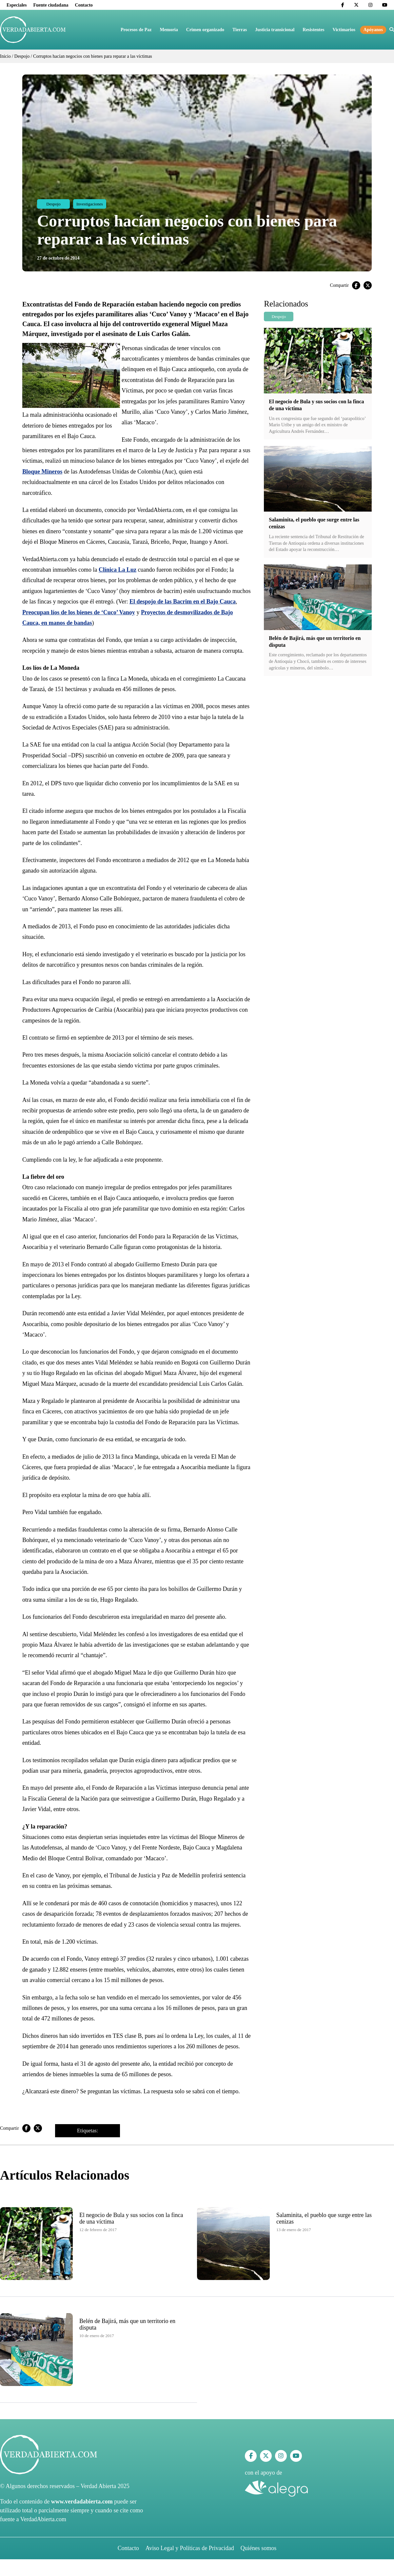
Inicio (5, 56)
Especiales (17, 5)
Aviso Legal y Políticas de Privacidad (190, 2548)
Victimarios (343, 29)
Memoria (169, 29)
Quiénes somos (259, 2548)
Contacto (83, 5)
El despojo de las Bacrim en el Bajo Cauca (182, 601)
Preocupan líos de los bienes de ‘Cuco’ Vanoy (78, 612)
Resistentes (313, 29)
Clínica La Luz (117, 569)
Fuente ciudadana (50, 5)
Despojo (22, 56)
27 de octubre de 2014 (58, 258)
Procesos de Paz (136, 29)
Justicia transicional (274, 29)
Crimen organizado (205, 29)
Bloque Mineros (42, 471)
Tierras (239, 29)
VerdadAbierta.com (43, 2519)
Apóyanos (373, 29)
